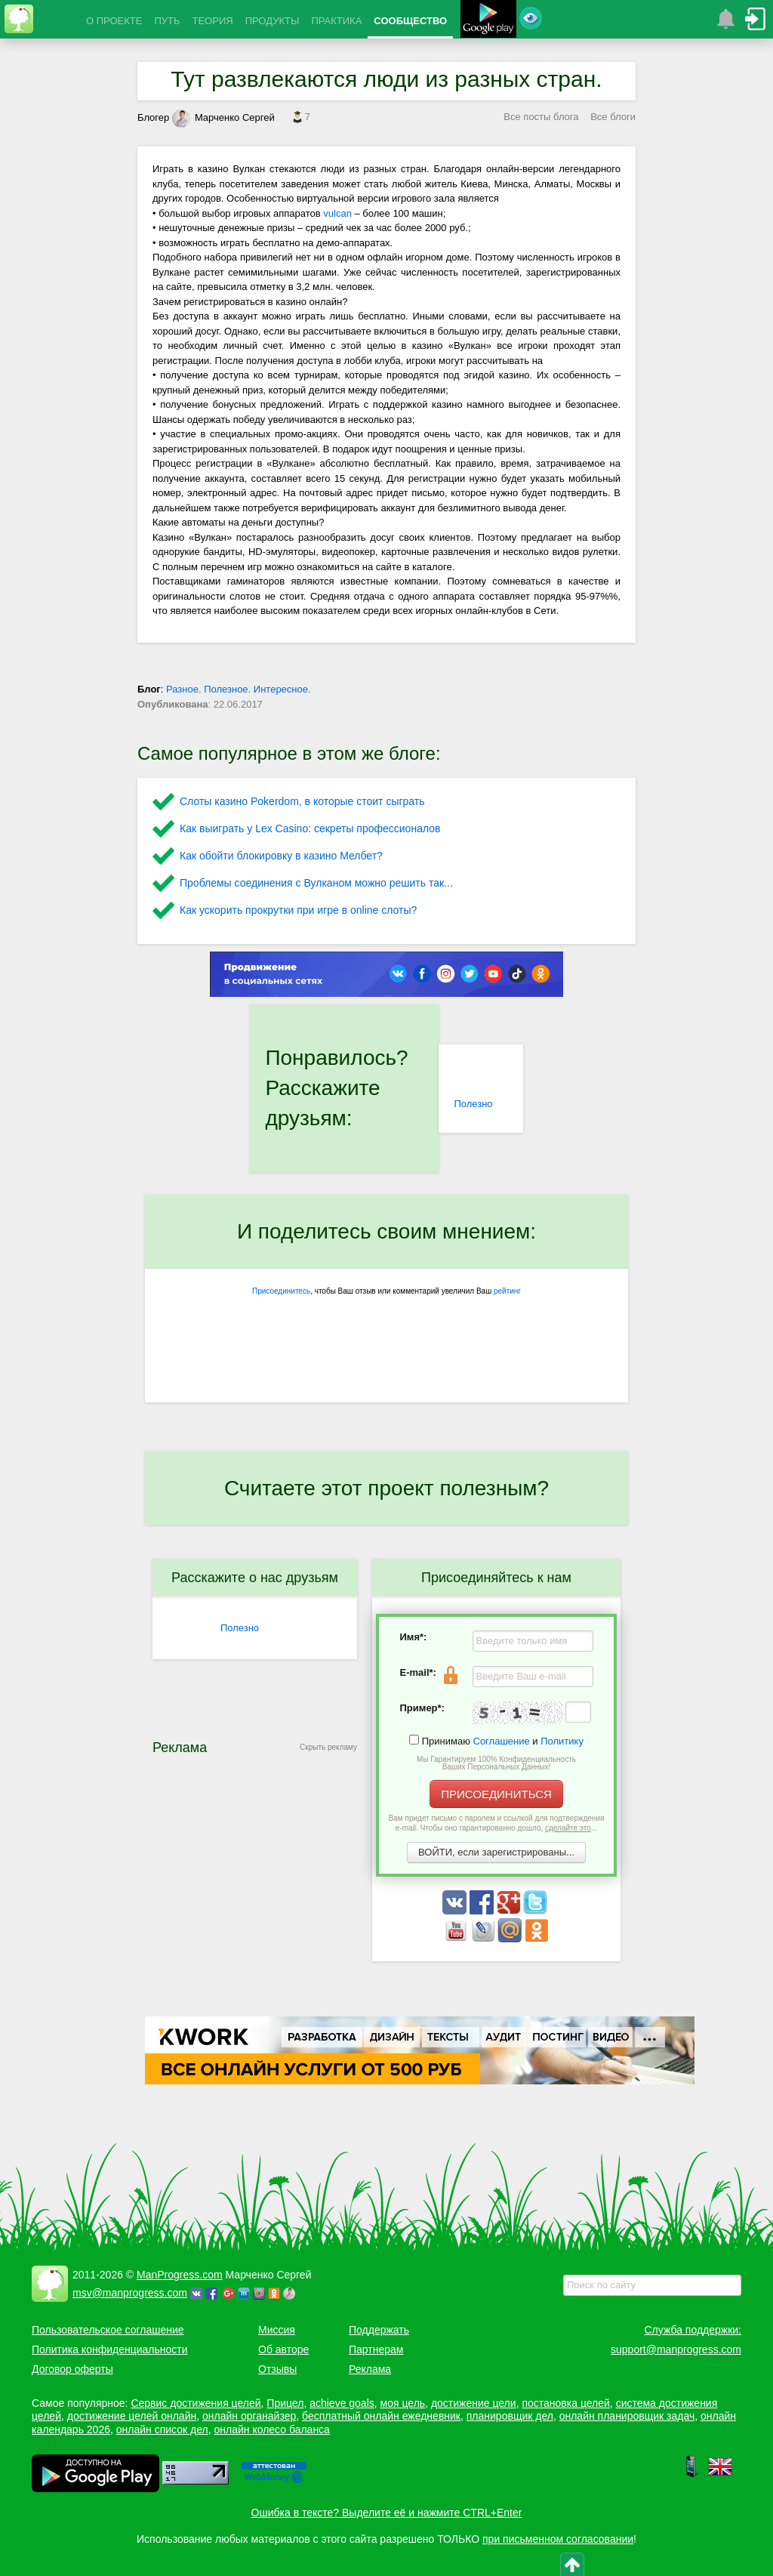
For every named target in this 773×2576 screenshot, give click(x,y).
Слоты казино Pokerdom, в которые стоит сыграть (302, 801)
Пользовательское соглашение (108, 2330)
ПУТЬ (167, 20)
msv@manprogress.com (129, 2293)
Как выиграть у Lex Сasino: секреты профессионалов (310, 828)
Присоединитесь (281, 1291)
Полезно (473, 1103)
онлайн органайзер (249, 2416)
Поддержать (379, 2330)
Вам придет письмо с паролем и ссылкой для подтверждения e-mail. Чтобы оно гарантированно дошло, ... (497, 1823)
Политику (562, 1741)
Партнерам (376, 2349)
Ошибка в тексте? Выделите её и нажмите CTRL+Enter (386, 2513)
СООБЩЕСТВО (410, 20)
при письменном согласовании (557, 2539)
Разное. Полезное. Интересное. (238, 689)
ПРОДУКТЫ (272, 20)
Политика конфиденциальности (110, 2349)
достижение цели (473, 2403)
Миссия (276, 2330)
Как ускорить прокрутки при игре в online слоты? (298, 910)
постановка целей (565, 2403)
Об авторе (283, 2349)
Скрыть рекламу (328, 1747)
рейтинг (507, 1291)
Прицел (284, 2403)
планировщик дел (510, 2416)
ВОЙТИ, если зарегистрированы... (496, 1852)
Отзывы (277, 2369)
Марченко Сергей (223, 117)
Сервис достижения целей (195, 2403)
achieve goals (342, 2403)
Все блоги (613, 116)
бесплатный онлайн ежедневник (381, 2416)
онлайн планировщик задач (627, 2416)
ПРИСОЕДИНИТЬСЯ (496, 1794)
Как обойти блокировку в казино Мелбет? (281, 856)
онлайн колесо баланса (271, 2429)
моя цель (403, 2403)
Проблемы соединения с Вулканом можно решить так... (316, 883)
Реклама (370, 2369)
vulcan (337, 213)
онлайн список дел (162, 2429)
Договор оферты (72, 2369)
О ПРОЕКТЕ (114, 20)
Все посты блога (541, 116)
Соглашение (501, 1741)
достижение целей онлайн (131, 2416)
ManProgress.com (180, 2275)
